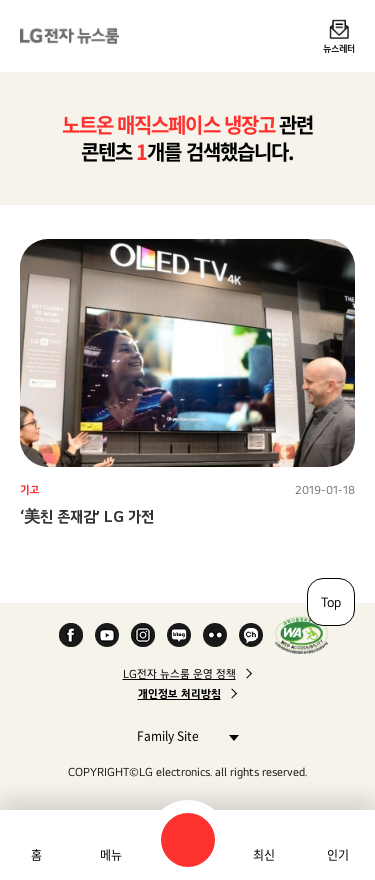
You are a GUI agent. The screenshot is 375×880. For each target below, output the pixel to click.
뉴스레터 (339, 48)
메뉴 (111, 855)
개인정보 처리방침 (179, 694)
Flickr (215, 635)
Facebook (71, 635)
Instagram (143, 635)
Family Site (182, 735)
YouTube (107, 635)
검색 (188, 840)
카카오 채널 (251, 635)
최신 (264, 855)
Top (331, 602)
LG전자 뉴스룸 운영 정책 (179, 674)
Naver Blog (179, 635)
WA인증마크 (301, 635)
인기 (338, 855)
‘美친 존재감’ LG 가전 (87, 516)
